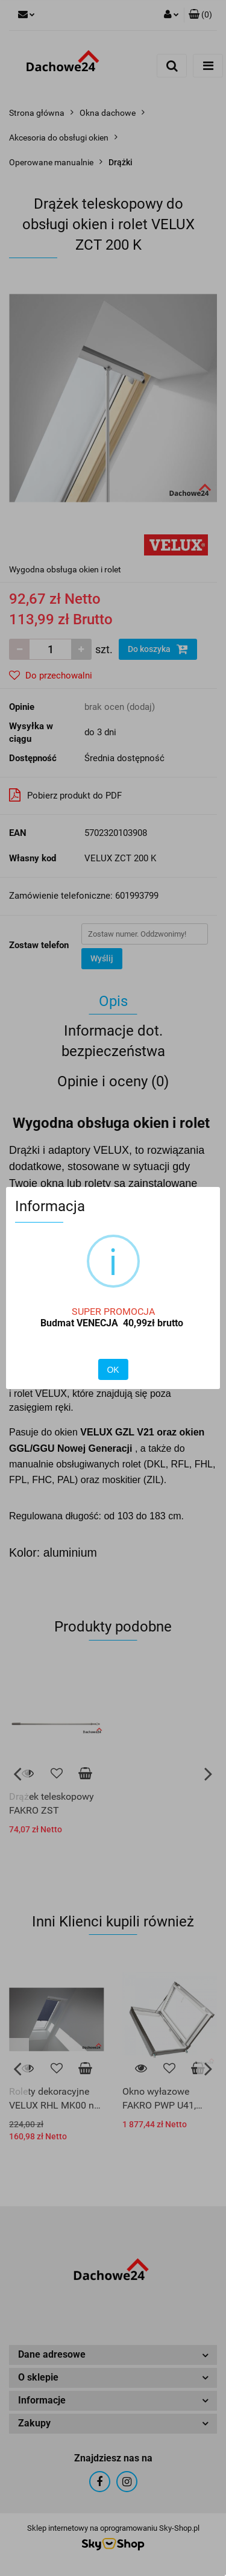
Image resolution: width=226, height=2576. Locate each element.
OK (113, 1370)
